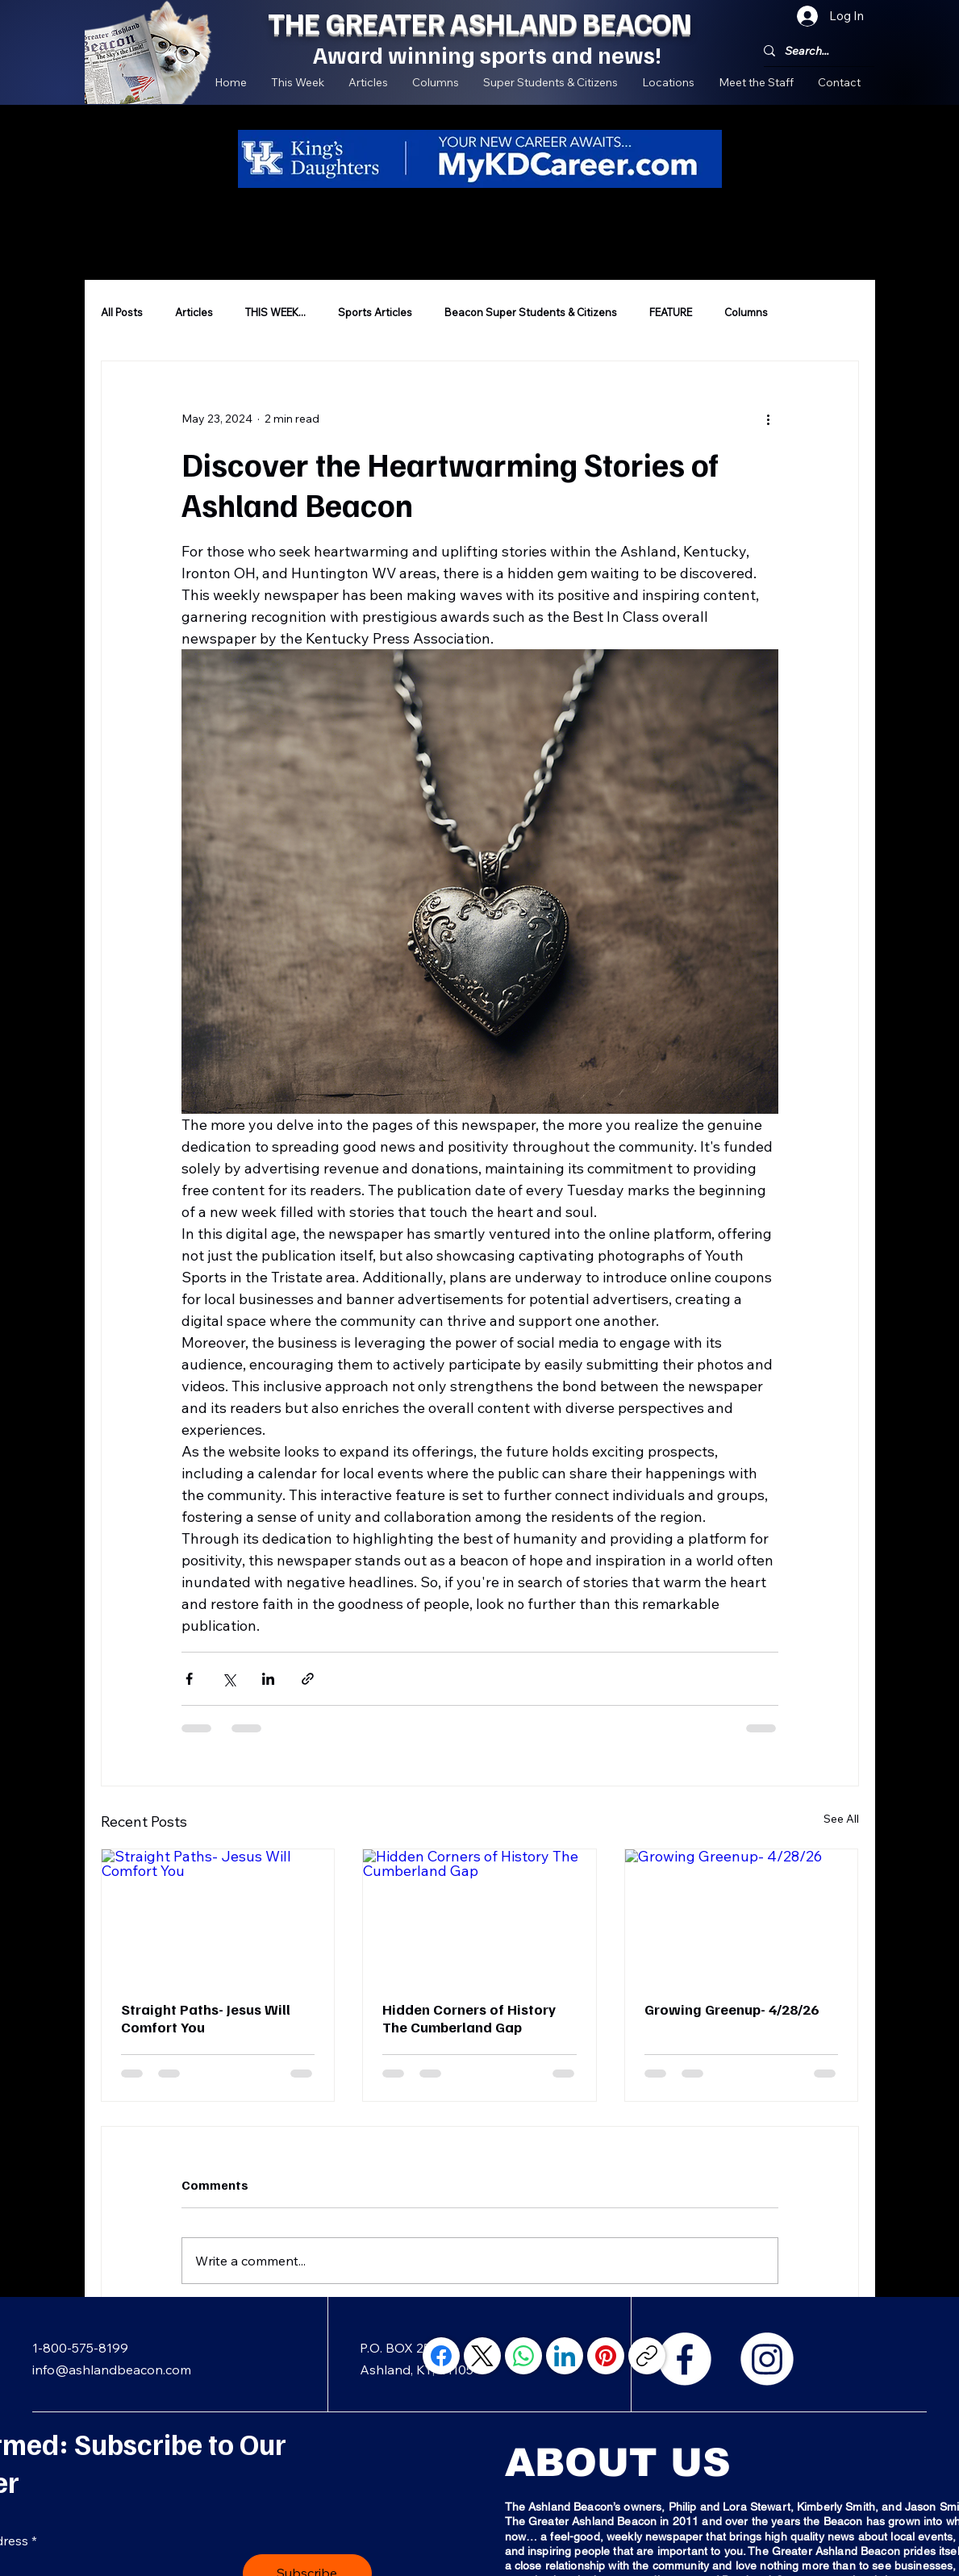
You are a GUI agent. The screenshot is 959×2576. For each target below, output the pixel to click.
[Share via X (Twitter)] (228, 1678)
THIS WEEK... (275, 312)
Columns (746, 312)
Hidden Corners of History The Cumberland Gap (469, 2018)
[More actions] (768, 419)
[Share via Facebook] (189, 1678)
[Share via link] (307, 1678)
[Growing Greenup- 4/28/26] (741, 1914)
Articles (194, 312)
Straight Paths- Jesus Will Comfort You (205, 2018)
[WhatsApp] (523, 2355)
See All (841, 1818)
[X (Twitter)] (482, 2355)
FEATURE (670, 312)
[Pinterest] (605, 2355)
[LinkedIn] (564, 2355)
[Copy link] (646, 2355)
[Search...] (812, 51)
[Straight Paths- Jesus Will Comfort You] (218, 1914)
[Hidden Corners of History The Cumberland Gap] (479, 1914)
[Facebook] (685, 2359)
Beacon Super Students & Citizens (530, 312)
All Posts (122, 312)
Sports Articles (375, 312)
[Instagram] (767, 2359)
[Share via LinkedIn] (268, 1678)
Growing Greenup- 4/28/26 (731, 2009)
